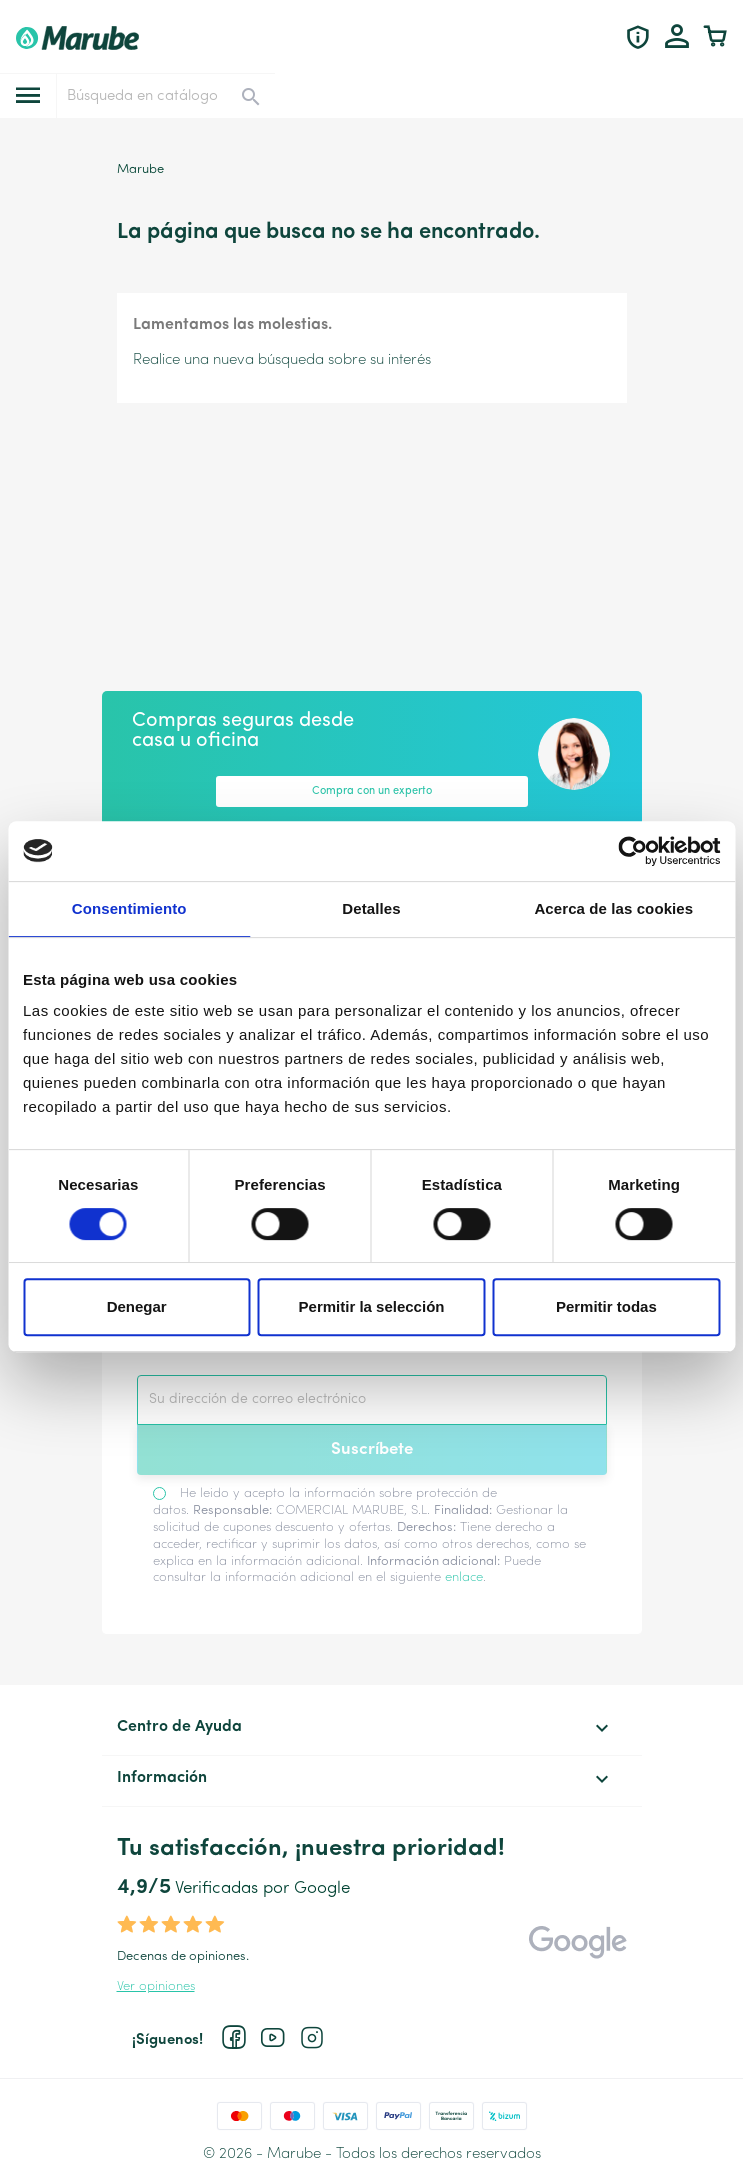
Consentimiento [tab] (129, 908)
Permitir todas (606, 1306)
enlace (464, 1577)
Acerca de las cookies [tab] (613, 908)
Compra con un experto (372, 791)
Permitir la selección (372, 1306)
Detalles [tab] (371, 908)
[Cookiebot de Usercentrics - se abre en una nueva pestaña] (632, 851)
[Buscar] (164, 96)
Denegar (137, 1306)
